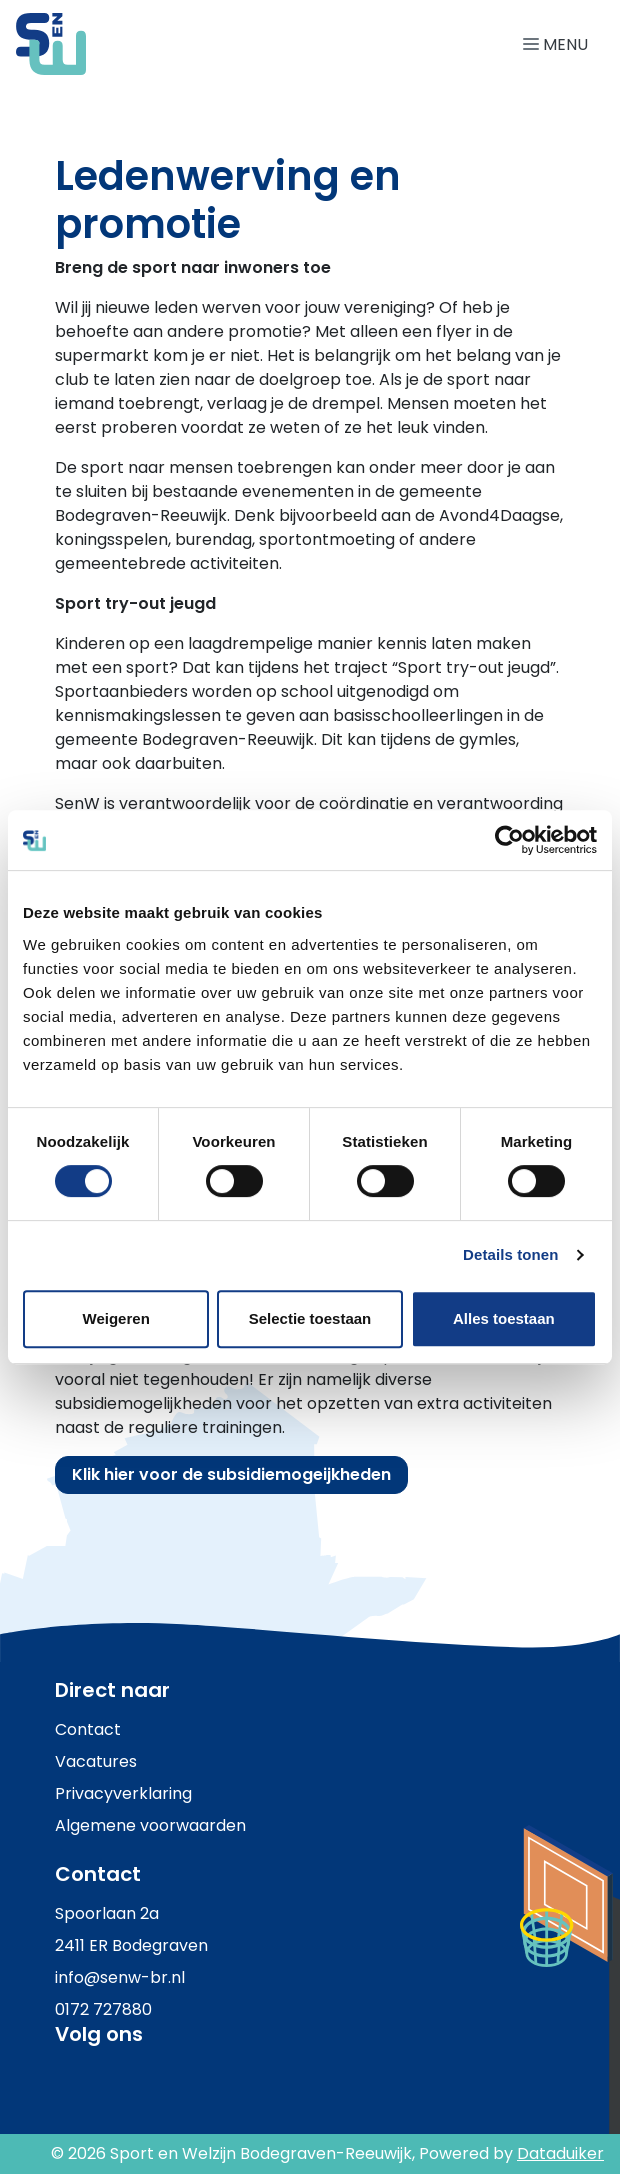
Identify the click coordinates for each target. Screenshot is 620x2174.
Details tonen (510, 1254)
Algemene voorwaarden (150, 1825)
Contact (88, 1729)
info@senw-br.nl (120, 1977)
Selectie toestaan (310, 1318)
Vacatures (96, 1761)
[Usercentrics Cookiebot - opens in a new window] (509, 840)
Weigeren (116, 1318)
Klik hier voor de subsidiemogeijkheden (231, 1474)
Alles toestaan (504, 1318)
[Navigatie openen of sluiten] (559, 43)
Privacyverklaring (123, 1793)
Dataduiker (560, 2153)
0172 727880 (103, 2009)
